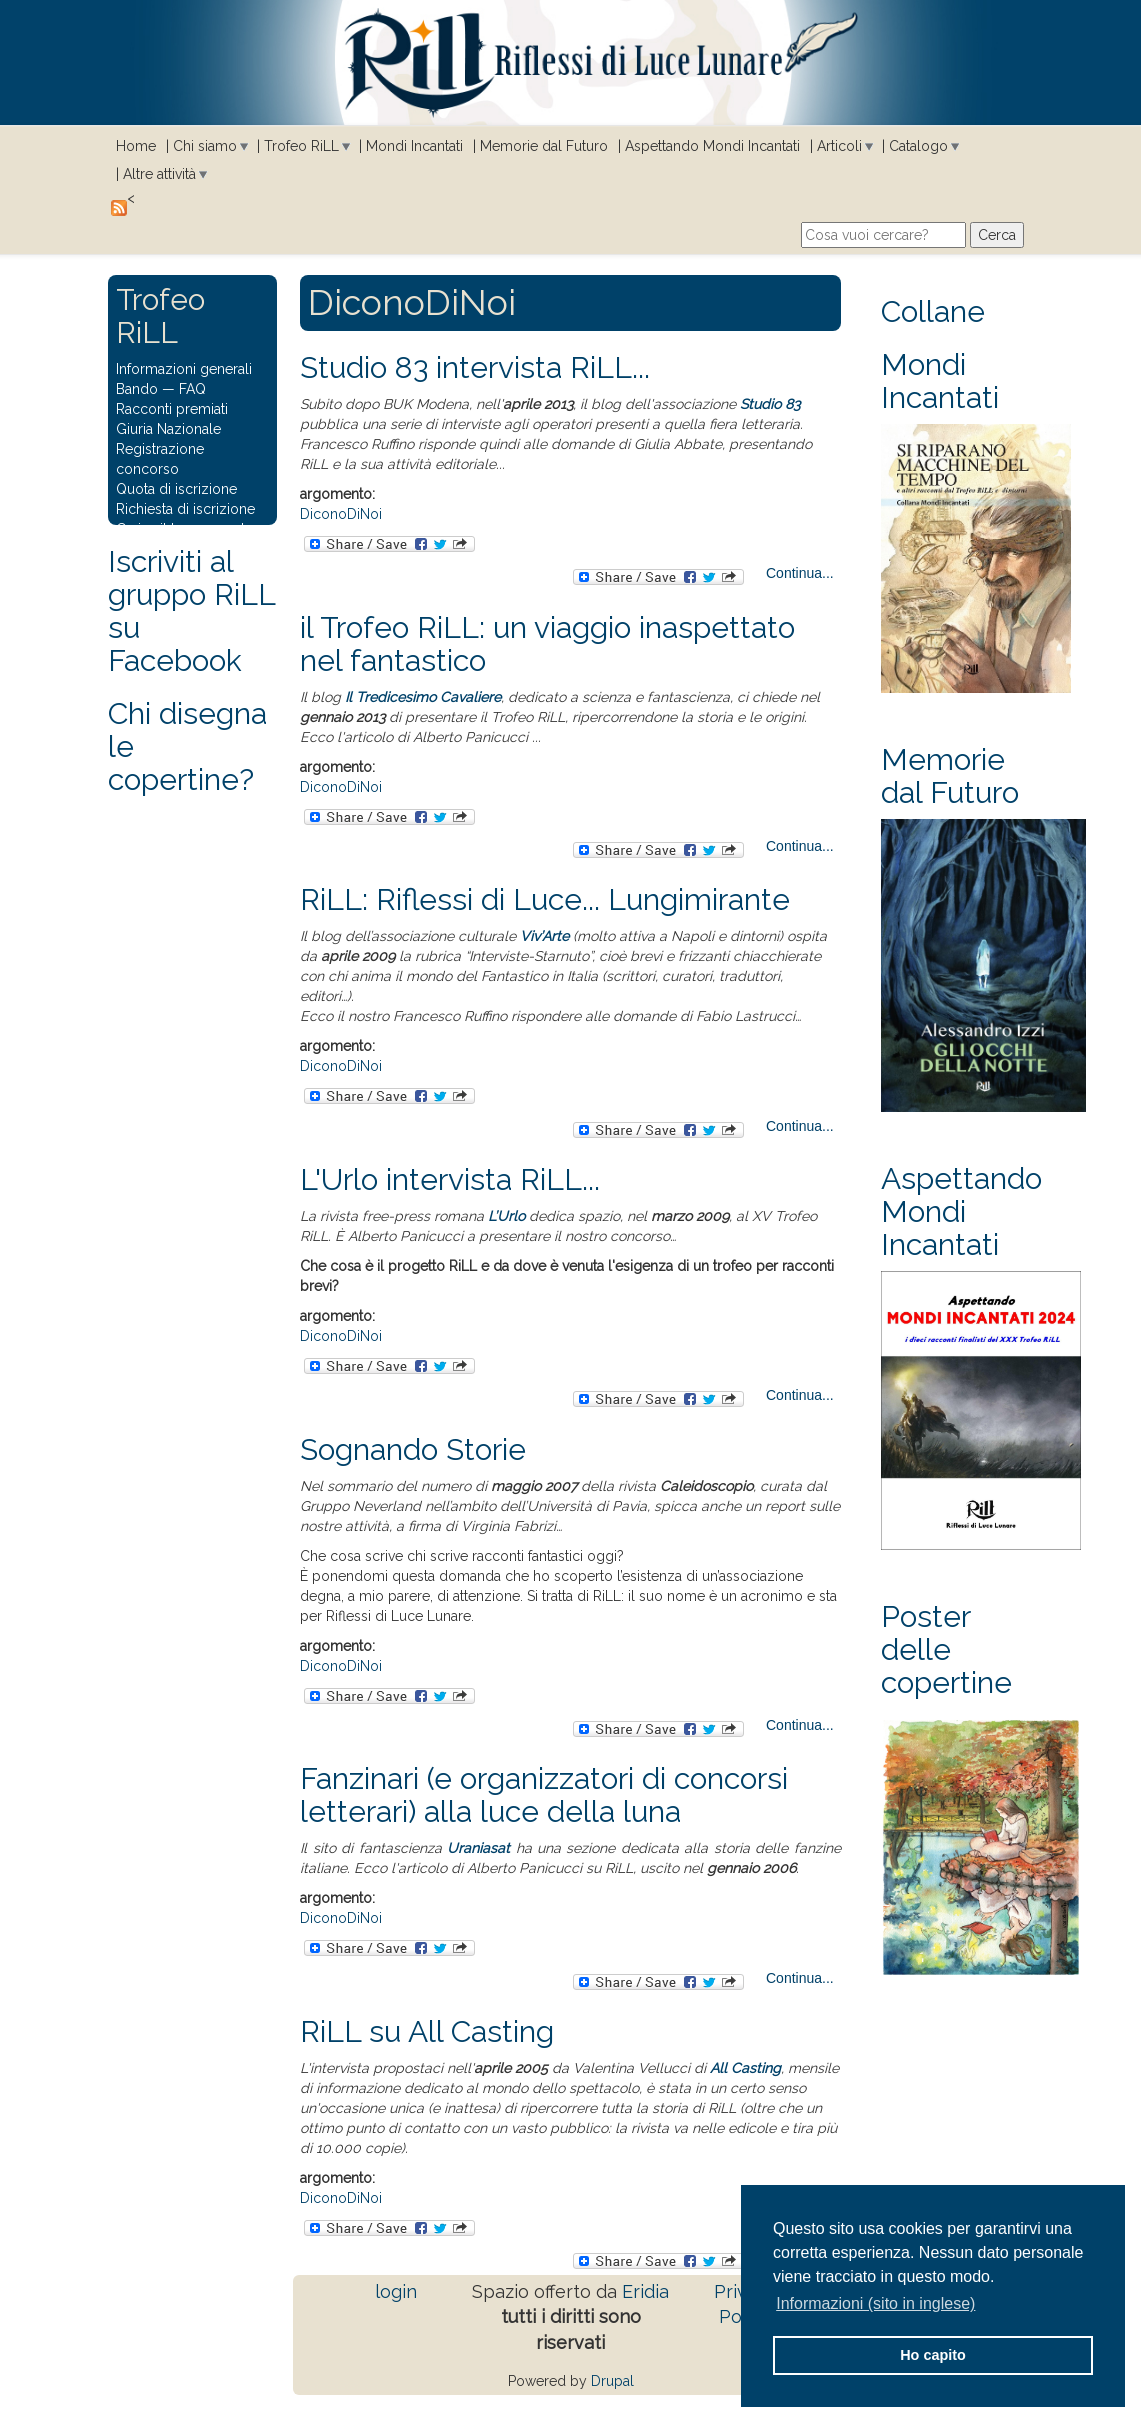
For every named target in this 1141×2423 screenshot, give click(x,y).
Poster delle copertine (946, 1649)
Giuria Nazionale (168, 429)
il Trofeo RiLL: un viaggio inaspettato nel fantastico (547, 644)
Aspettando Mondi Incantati (712, 146)
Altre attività (159, 174)
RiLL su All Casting (427, 2031)
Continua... (800, 573)
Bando (137, 389)
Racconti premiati (172, 409)
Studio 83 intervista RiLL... (475, 367)
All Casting (745, 2068)
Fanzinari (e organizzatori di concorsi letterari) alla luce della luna (544, 1795)
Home (136, 146)
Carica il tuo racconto (185, 529)
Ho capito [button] (933, 2355)
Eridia (645, 2291)
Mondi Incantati (414, 146)
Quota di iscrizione (176, 489)
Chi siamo (205, 146)
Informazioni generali (184, 369)
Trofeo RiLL (301, 146)
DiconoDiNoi (341, 514)
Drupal (612, 2381)
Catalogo (918, 146)
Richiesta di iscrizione (185, 509)
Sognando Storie (413, 1449)
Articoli (839, 146)
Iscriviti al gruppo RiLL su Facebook (191, 611)
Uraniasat (478, 1848)
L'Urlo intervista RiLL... (450, 1179)
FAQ (192, 389)
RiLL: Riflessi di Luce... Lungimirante (545, 899)
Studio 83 (770, 404)
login (396, 2291)
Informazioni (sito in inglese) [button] (875, 2303)
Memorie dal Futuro (544, 146)
